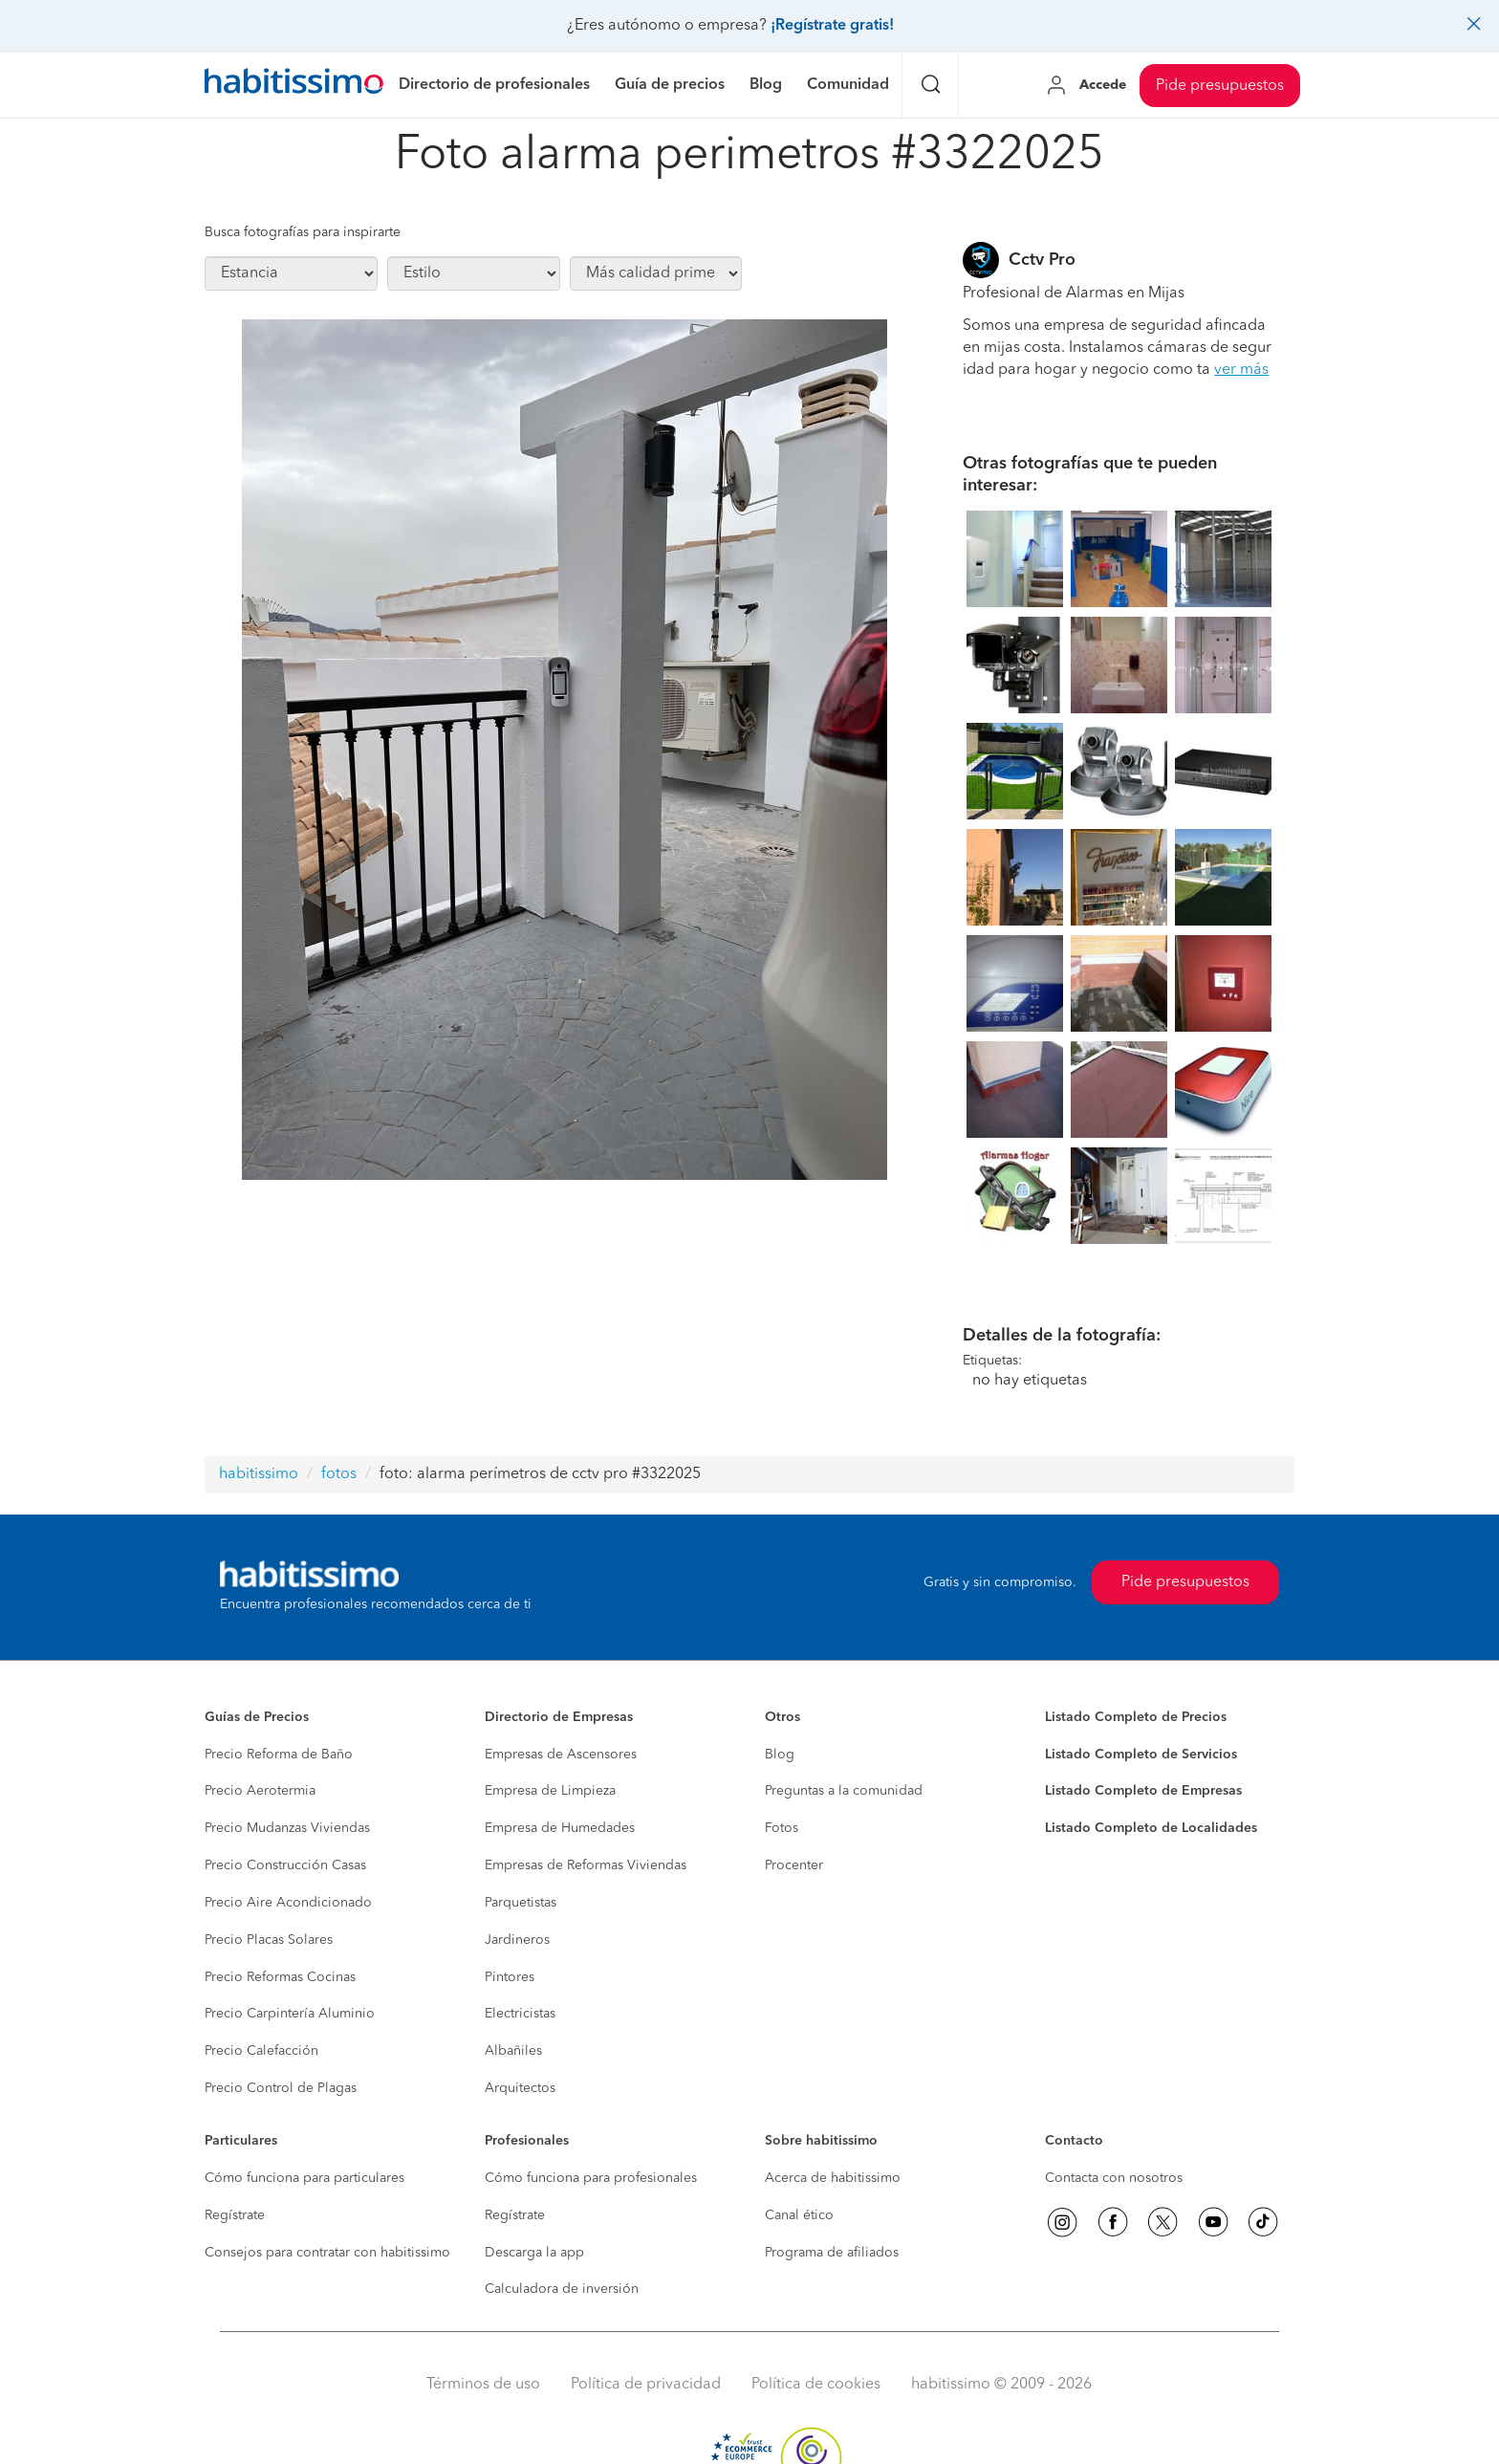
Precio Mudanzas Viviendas (287, 1828)
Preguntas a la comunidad (844, 1791)
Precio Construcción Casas (285, 1865)
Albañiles (513, 2051)
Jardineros (517, 1940)
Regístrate (235, 2215)
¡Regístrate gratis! (832, 25)
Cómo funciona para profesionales (591, 2178)
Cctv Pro (1042, 260)
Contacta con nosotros (1114, 2178)
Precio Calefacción (261, 2051)
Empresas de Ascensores (561, 1754)
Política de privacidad (646, 2384)
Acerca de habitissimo (833, 2178)
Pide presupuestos (1220, 86)
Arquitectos (520, 2088)
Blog (779, 1754)
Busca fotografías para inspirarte (303, 232)
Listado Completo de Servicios (1141, 1754)
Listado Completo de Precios (1136, 1717)
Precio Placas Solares (269, 1940)
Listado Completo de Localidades (1151, 1828)
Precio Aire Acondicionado (288, 1902)
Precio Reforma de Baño (279, 1754)
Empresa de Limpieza (550, 1791)
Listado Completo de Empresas (1143, 1791)
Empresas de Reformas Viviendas (585, 1865)
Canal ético (799, 2215)
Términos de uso (483, 2384)
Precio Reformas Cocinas (280, 1977)
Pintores (509, 1977)
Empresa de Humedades (560, 1828)
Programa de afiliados (832, 2252)
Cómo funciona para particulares (304, 2178)
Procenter (794, 1865)
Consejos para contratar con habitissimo (327, 2252)
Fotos (781, 1828)
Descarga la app (534, 2252)
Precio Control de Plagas (281, 2088)
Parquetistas (520, 1902)
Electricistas (520, 2013)
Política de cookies (815, 2384)
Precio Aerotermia (260, 1791)
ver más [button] (1241, 370)
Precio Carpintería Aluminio (290, 2013)
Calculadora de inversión (562, 2289)
